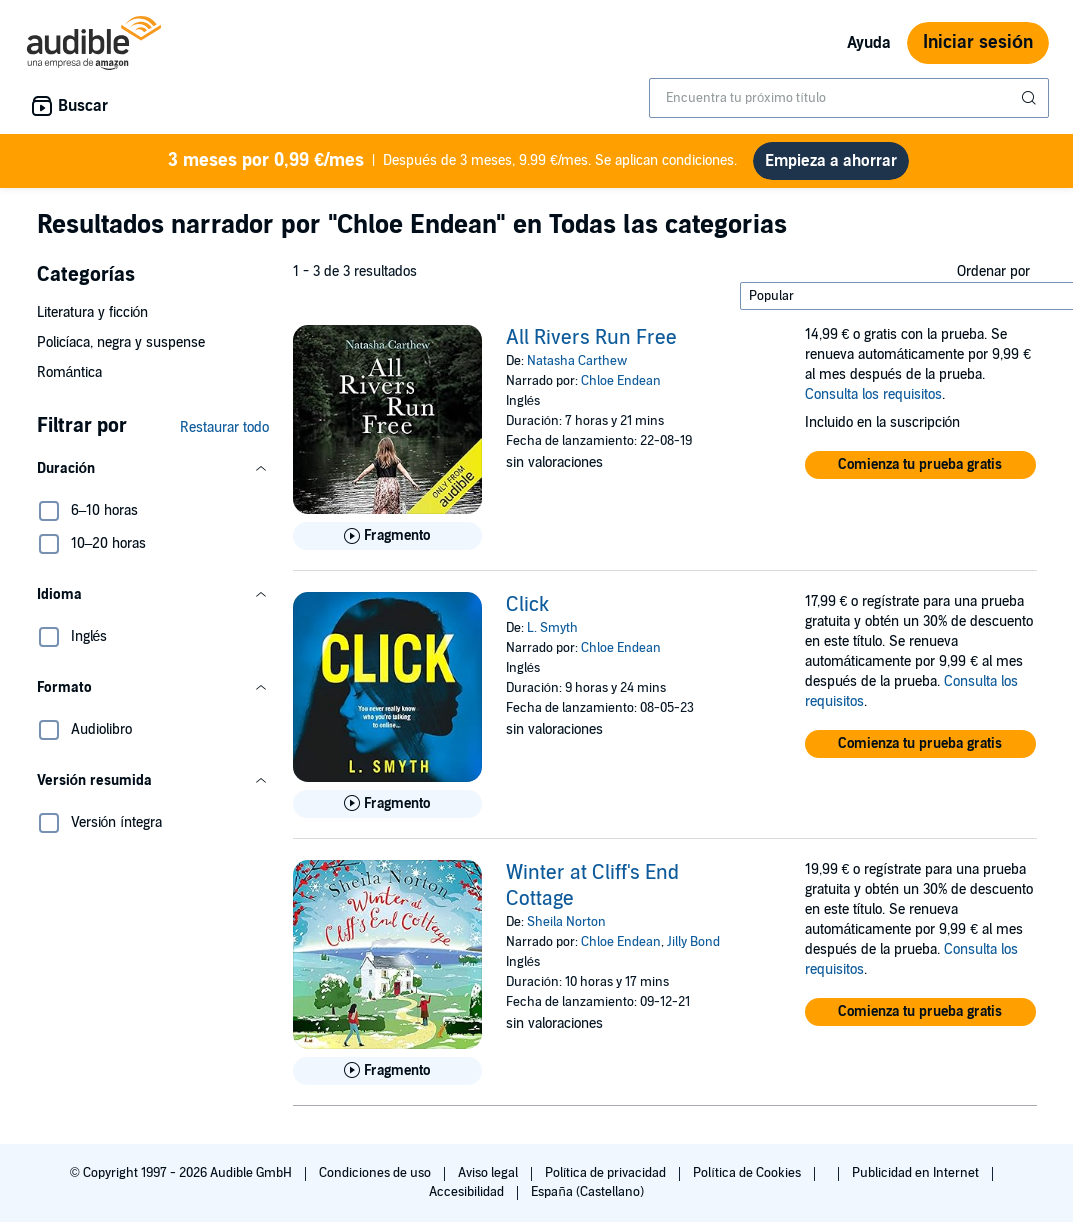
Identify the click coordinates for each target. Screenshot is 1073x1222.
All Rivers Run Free (591, 338)
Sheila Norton (566, 922)
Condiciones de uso (376, 1173)
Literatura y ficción (93, 312)
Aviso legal (489, 1173)
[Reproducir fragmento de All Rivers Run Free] (387, 536)
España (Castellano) (587, 1192)
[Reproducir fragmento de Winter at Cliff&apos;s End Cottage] (387, 1071)
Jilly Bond (693, 942)
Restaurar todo (224, 427)
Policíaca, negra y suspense (121, 342)
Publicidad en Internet (917, 1173)
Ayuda (869, 43)
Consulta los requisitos (873, 394)
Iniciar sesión (978, 42)
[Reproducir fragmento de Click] (387, 804)
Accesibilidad (468, 1192)
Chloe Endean (621, 381)
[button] (153, 469)
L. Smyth (552, 628)
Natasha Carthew (577, 361)
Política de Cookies (748, 1173)
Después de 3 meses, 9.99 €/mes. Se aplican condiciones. (452, 161)
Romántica (70, 372)
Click (527, 605)
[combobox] (849, 98)
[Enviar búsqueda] (1031, 98)
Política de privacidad (607, 1173)
